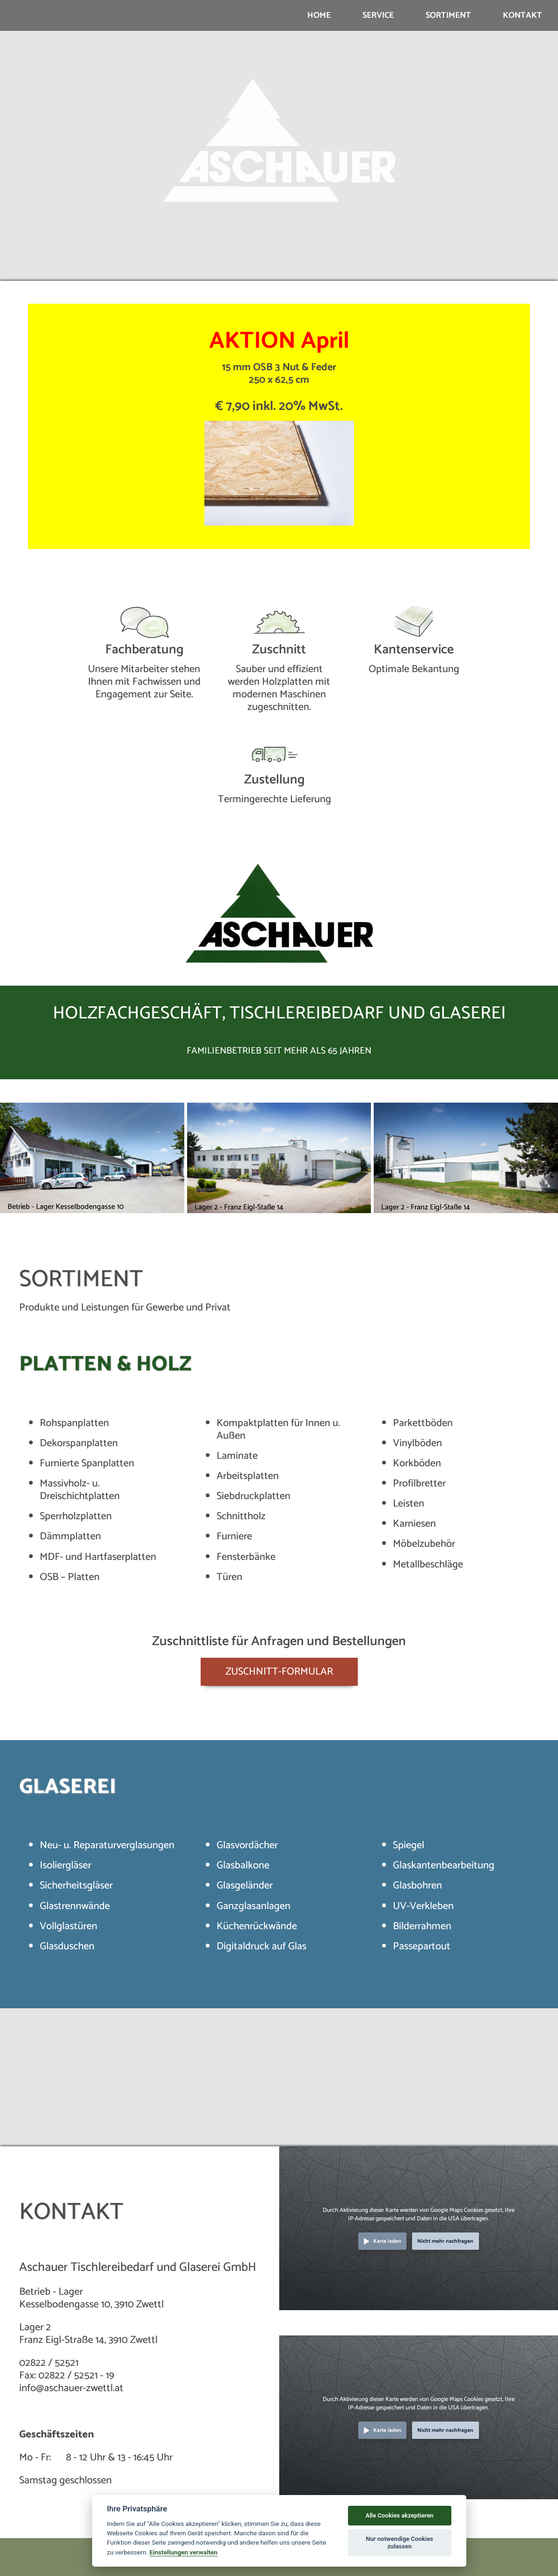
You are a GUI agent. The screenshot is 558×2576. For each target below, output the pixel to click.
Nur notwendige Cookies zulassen (399, 2542)
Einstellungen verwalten (183, 2552)
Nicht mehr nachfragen (445, 2241)
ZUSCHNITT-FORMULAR (279, 1671)
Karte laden (387, 2241)
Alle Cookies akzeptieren (399, 2515)
